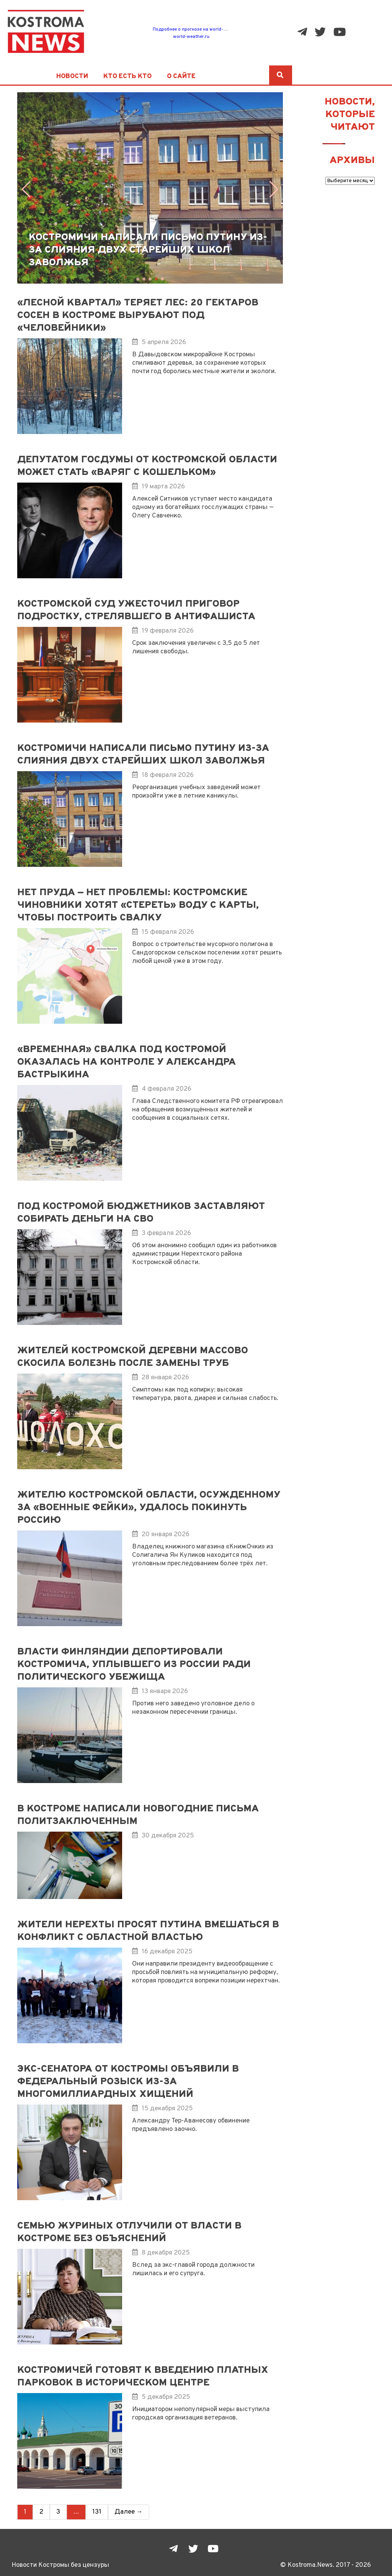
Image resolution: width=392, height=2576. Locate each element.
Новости (72, 76)
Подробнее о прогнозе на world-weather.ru (199, 29)
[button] (274, 189)
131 (96, 2512)
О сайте (181, 76)
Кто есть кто (127, 76)
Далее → (128, 2512)
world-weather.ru (191, 37)
